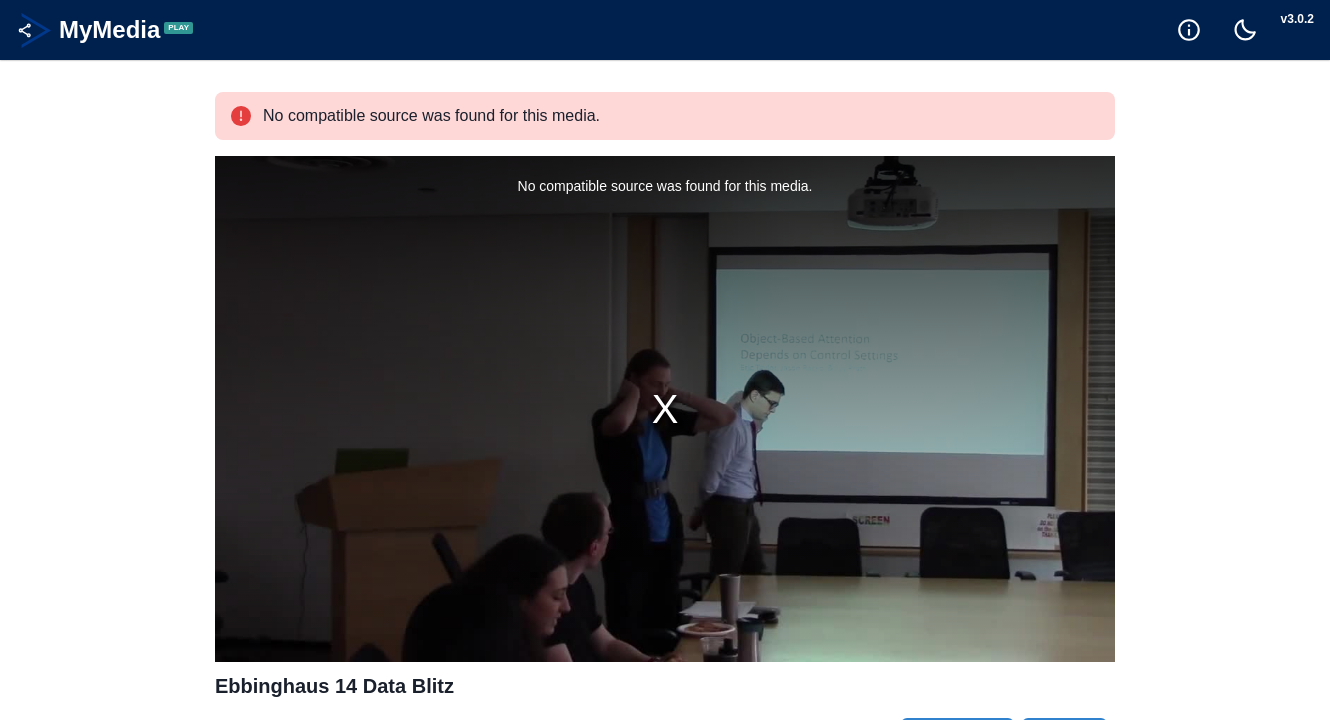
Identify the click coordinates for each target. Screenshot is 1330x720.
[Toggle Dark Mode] (1245, 30)
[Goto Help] (1189, 30)
